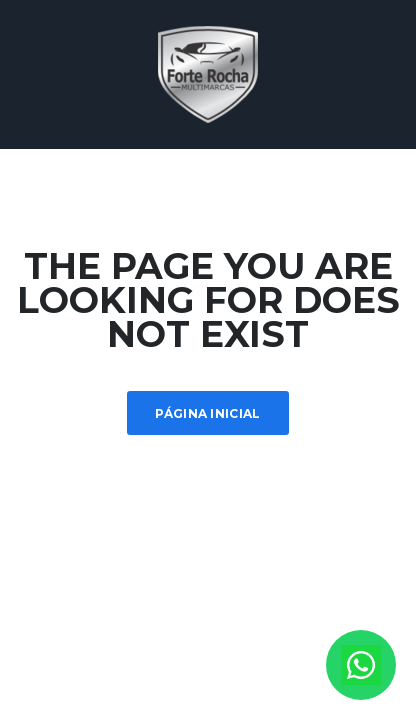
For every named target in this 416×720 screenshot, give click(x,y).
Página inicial (207, 413)
